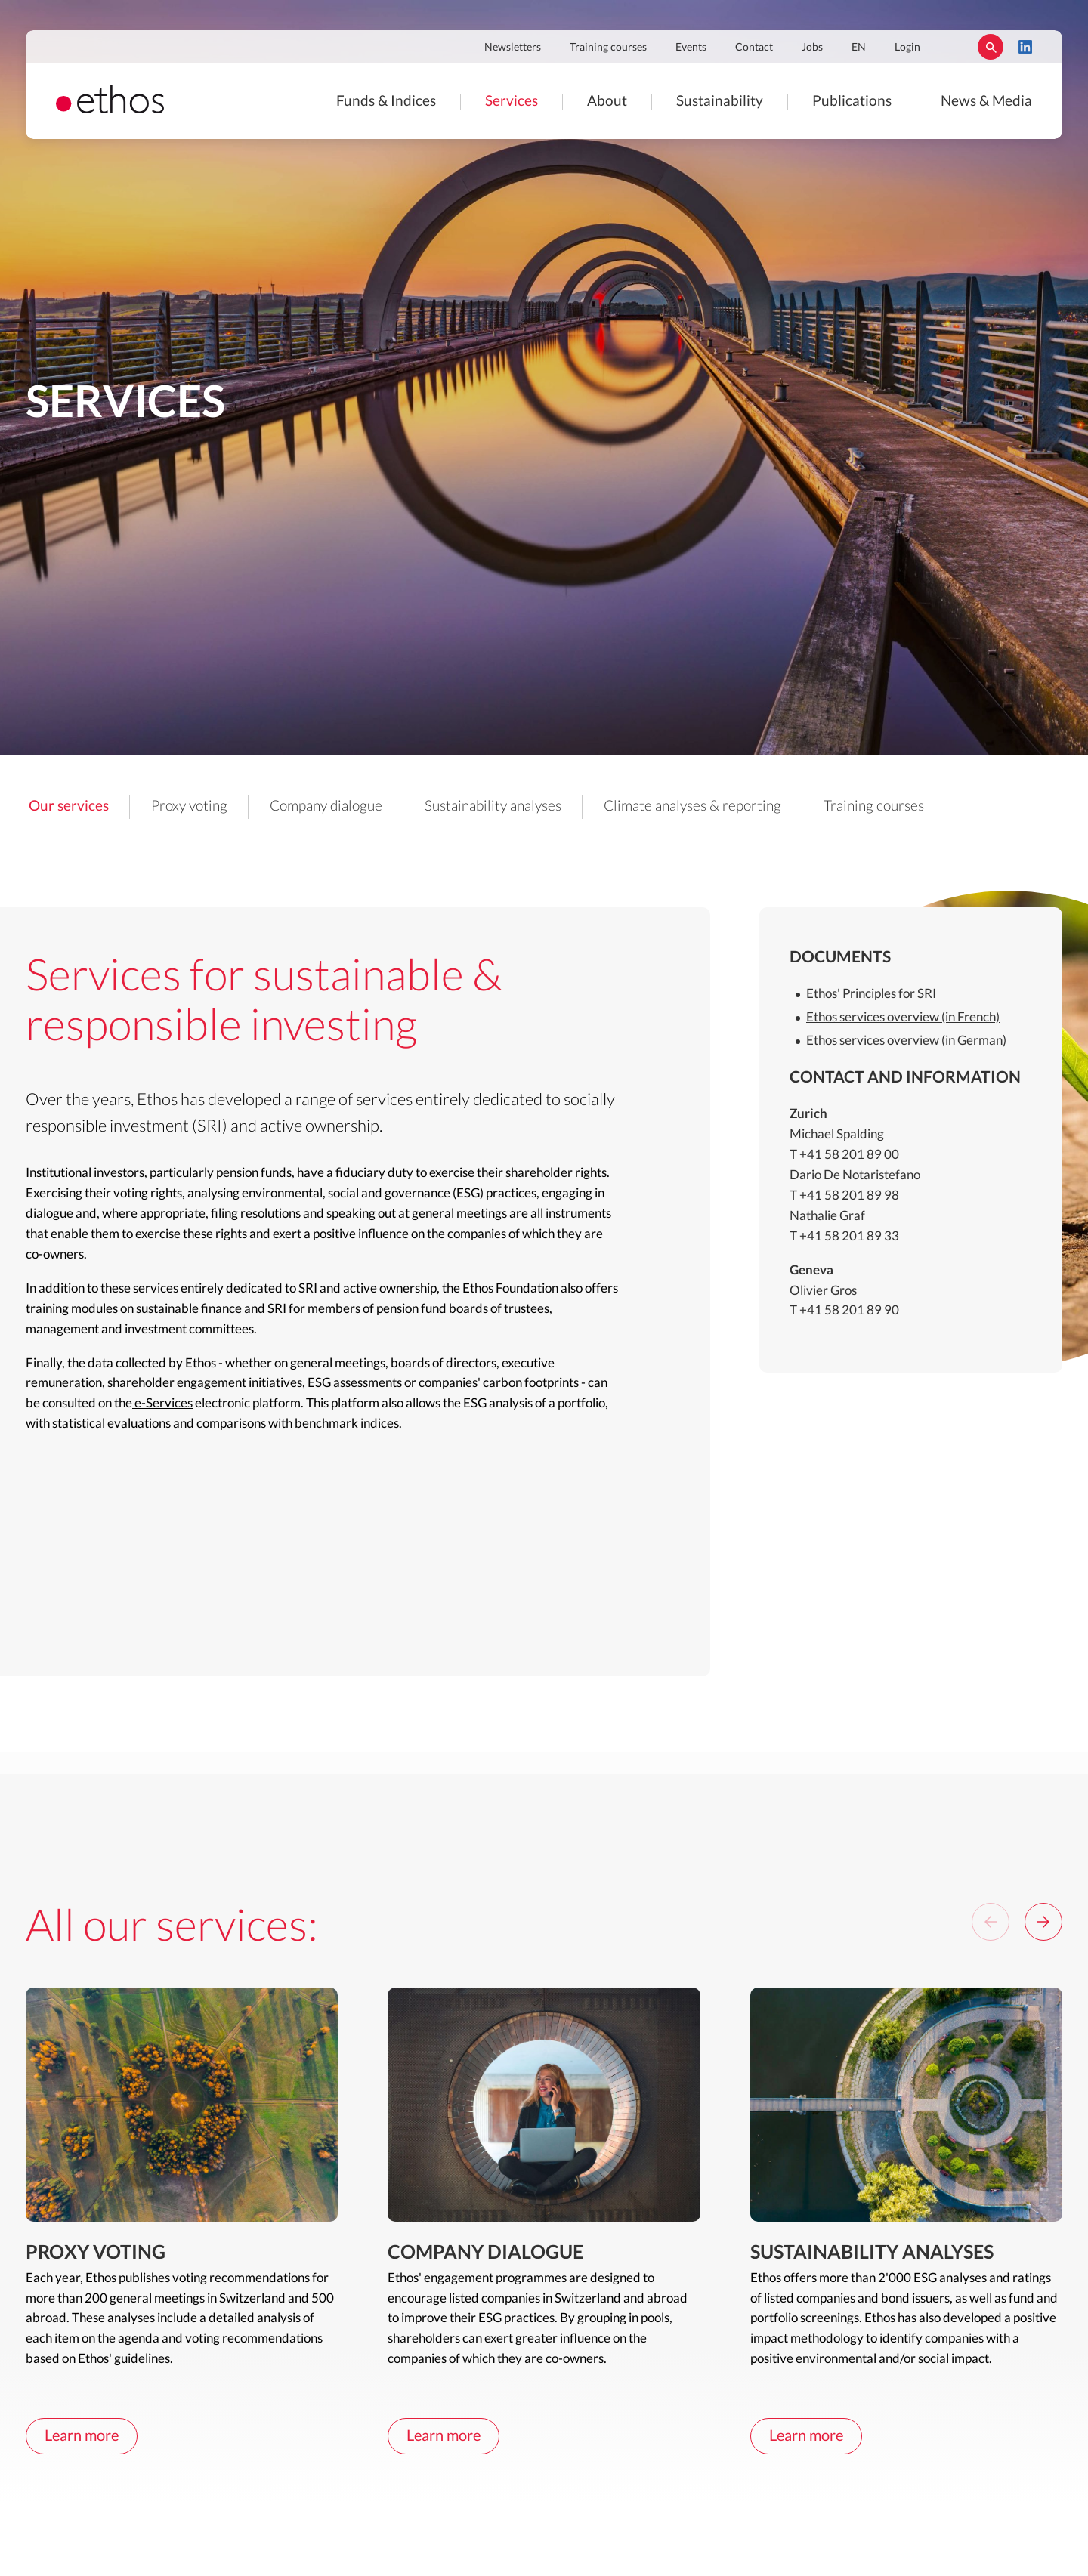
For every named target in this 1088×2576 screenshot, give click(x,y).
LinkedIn (1025, 47)
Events (690, 47)
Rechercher (990, 47)
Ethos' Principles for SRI (871, 993)
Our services (69, 806)
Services (511, 101)
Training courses (608, 47)
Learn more (82, 2436)
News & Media (986, 101)
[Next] (1043, 1922)
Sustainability (719, 101)
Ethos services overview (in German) (906, 1040)
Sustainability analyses (493, 806)
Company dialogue (326, 806)
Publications (852, 101)
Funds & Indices (386, 101)
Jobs (812, 47)
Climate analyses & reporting (692, 806)
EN (859, 47)
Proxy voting (189, 806)
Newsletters (512, 47)
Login (907, 47)
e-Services (162, 1403)
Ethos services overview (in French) (903, 1017)
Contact (754, 47)
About (607, 101)
